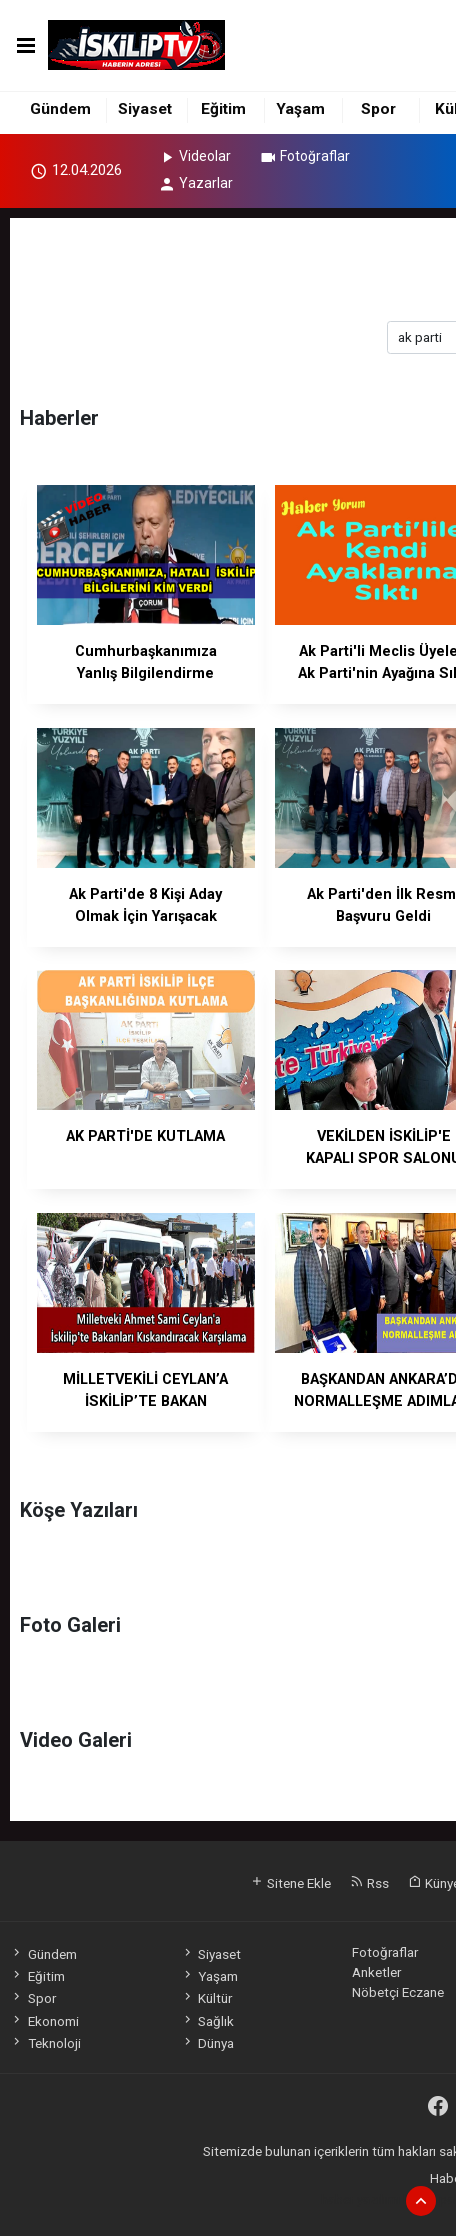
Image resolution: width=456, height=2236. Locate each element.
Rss (369, 1883)
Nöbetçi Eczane (398, 1992)
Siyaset (145, 109)
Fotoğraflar (304, 156)
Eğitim (223, 109)
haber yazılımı (360, 2199)
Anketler (376, 1972)
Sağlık (207, 2021)
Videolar (194, 156)
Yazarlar (195, 183)
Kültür (206, 1998)
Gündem (60, 109)
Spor (378, 109)
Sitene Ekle (290, 1883)
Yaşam (300, 109)
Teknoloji (45, 2043)
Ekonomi (44, 2021)
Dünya (207, 2043)
